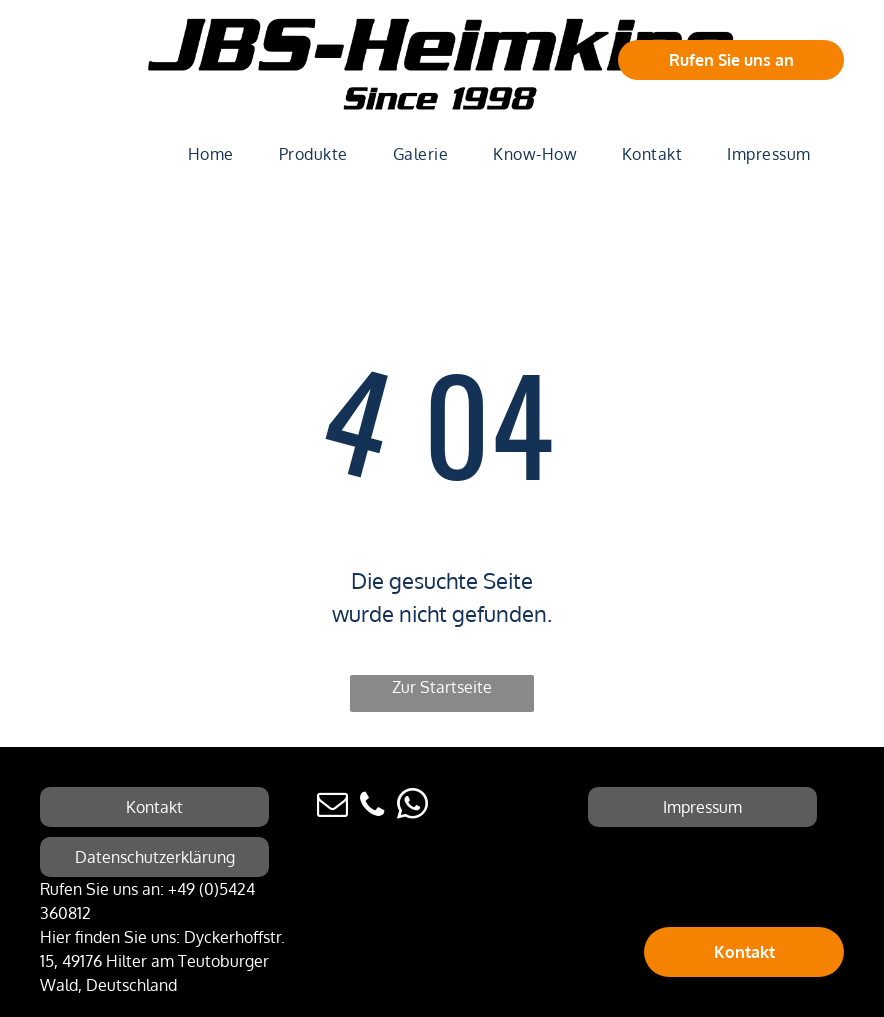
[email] (332, 807)
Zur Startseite (442, 687)
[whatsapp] (412, 807)
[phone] (372, 807)
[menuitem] (218, 154)
